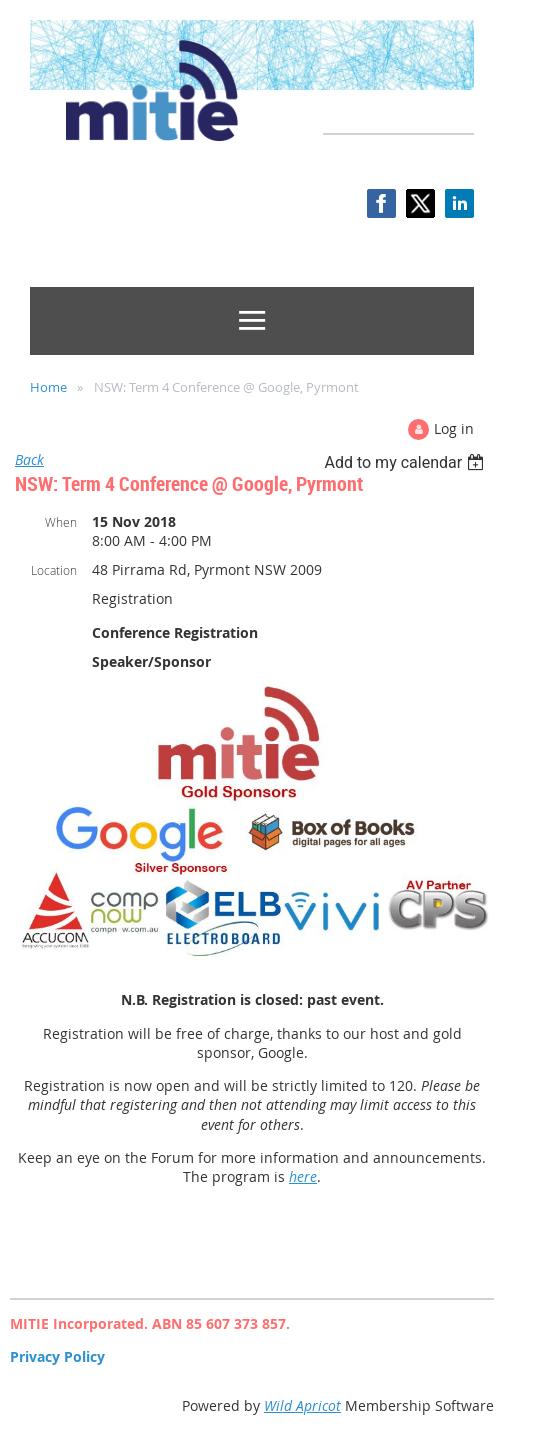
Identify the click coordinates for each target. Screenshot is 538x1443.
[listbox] (406, 462)
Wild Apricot (302, 1405)
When (61, 522)
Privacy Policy (57, 1356)
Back (29, 459)
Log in (454, 428)
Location (54, 570)
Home (48, 387)
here (303, 1176)
